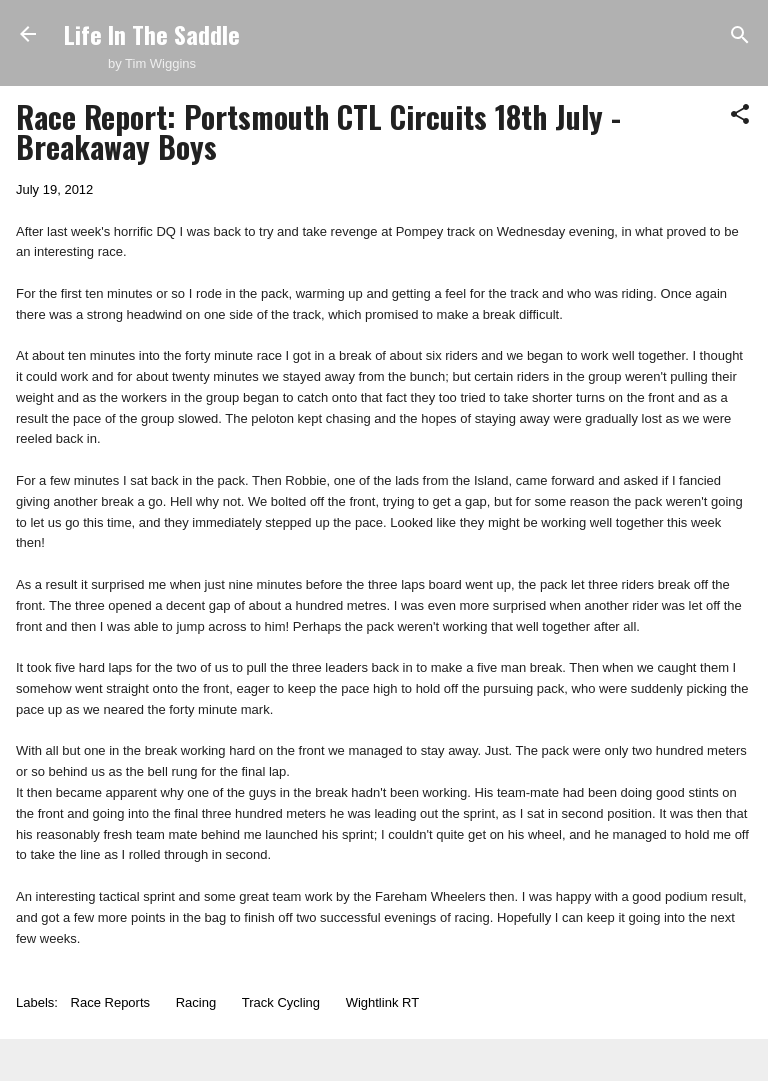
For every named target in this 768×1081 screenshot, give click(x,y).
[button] (740, 115)
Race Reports (110, 1002)
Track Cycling (281, 1002)
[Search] (740, 36)
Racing (196, 1002)
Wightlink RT (382, 1002)
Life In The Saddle (152, 34)
